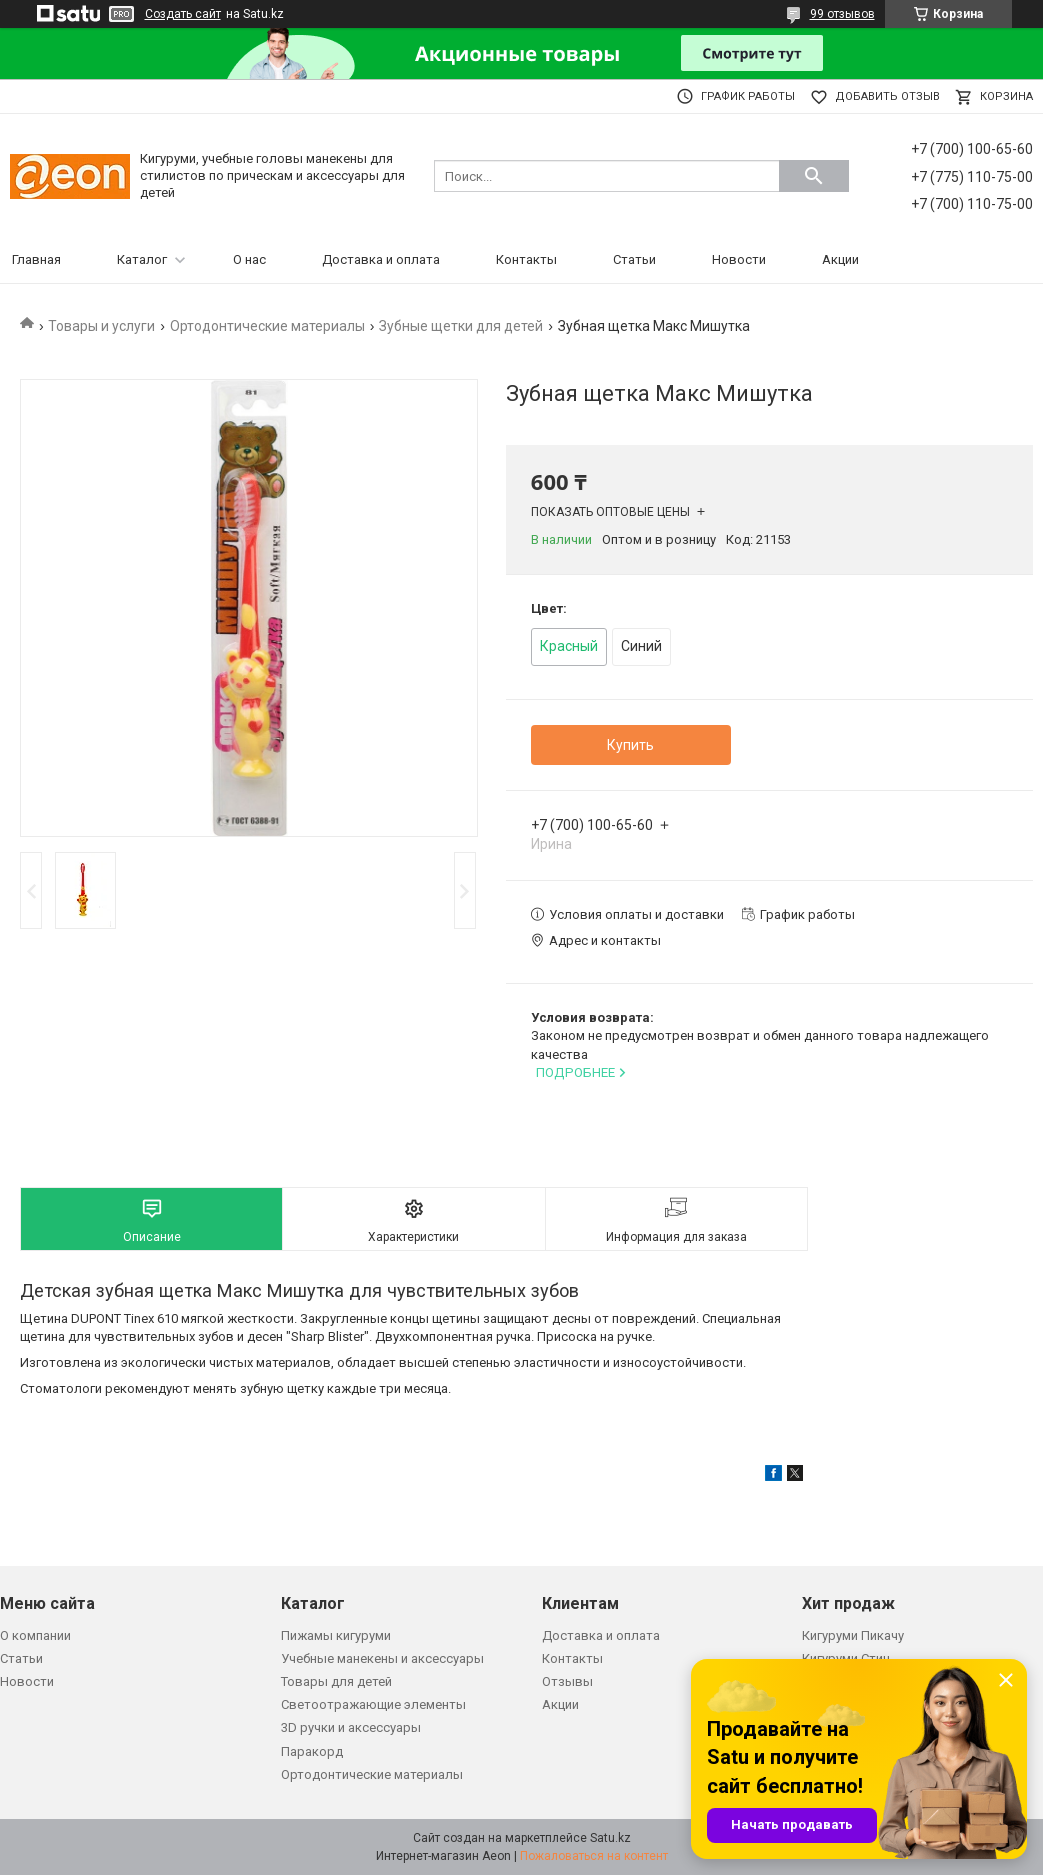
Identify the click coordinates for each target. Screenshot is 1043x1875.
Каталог (142, 259)
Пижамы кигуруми (336, 1635)
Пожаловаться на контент (594, 1856)
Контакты (526, 259)
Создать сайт (183, 14)
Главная (36, 259)
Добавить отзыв (887, 96)
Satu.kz (610, 1838)
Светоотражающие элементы (373, 1704)
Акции (840, 259)
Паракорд (312, 1751)
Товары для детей (336, 1681)
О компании (35, 1635)
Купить (630, 745)
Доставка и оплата (381, 259)
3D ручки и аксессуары (351, 1727)
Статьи (634, 259)
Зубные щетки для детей (461, 326)
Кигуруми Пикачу (853, 1635)
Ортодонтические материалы (267, 326)
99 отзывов (842, 14)
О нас (249, 259)
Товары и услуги (101, 326)
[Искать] (814, 176)
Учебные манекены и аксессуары (382, 1658)
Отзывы (567, 1681)
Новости (739, 259)
